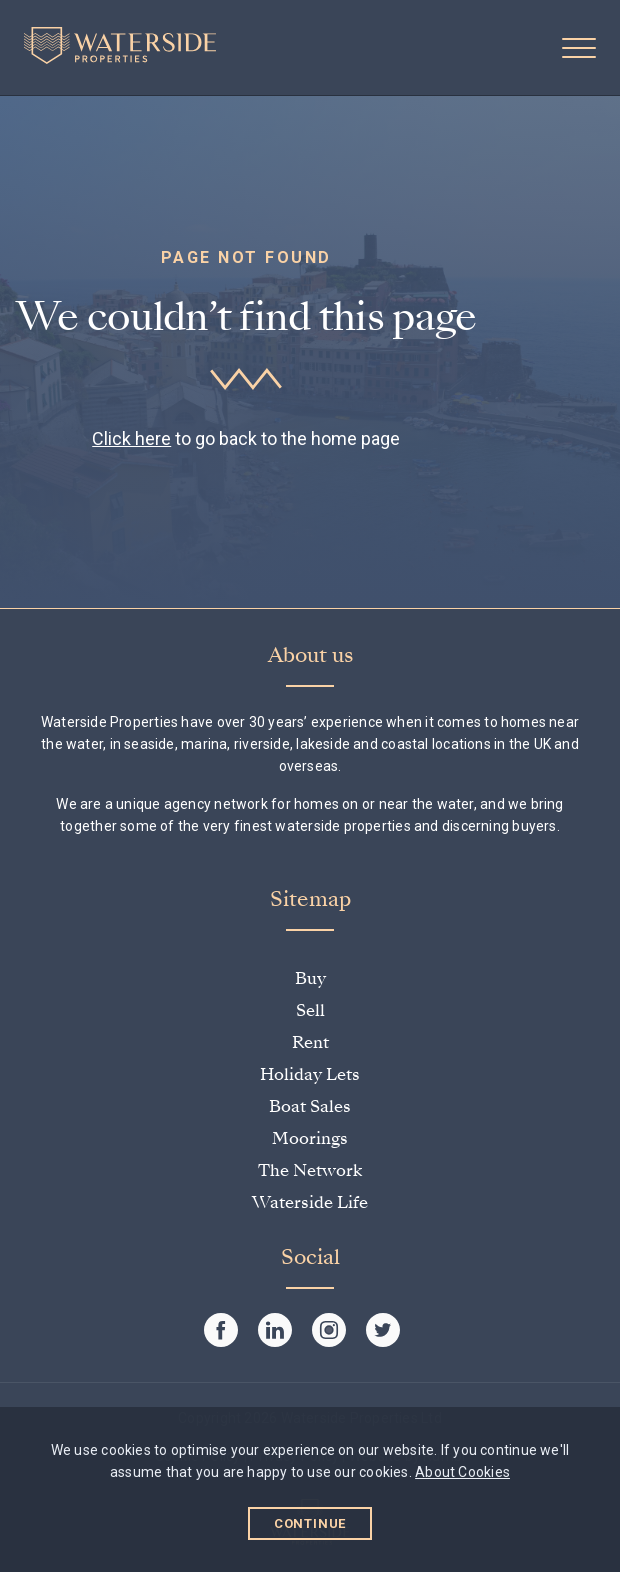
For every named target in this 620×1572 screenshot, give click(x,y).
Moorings (310, 1138)
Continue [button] (310, 1523)
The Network (310, 1170)
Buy (310, 978)
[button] (579, 48)
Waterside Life (310, 1202)
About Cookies (462, 1472)
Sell (310, 1010)
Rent (310, 1042)
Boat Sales (310, 1106)
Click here (131, 438)
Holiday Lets (310, 1074)
